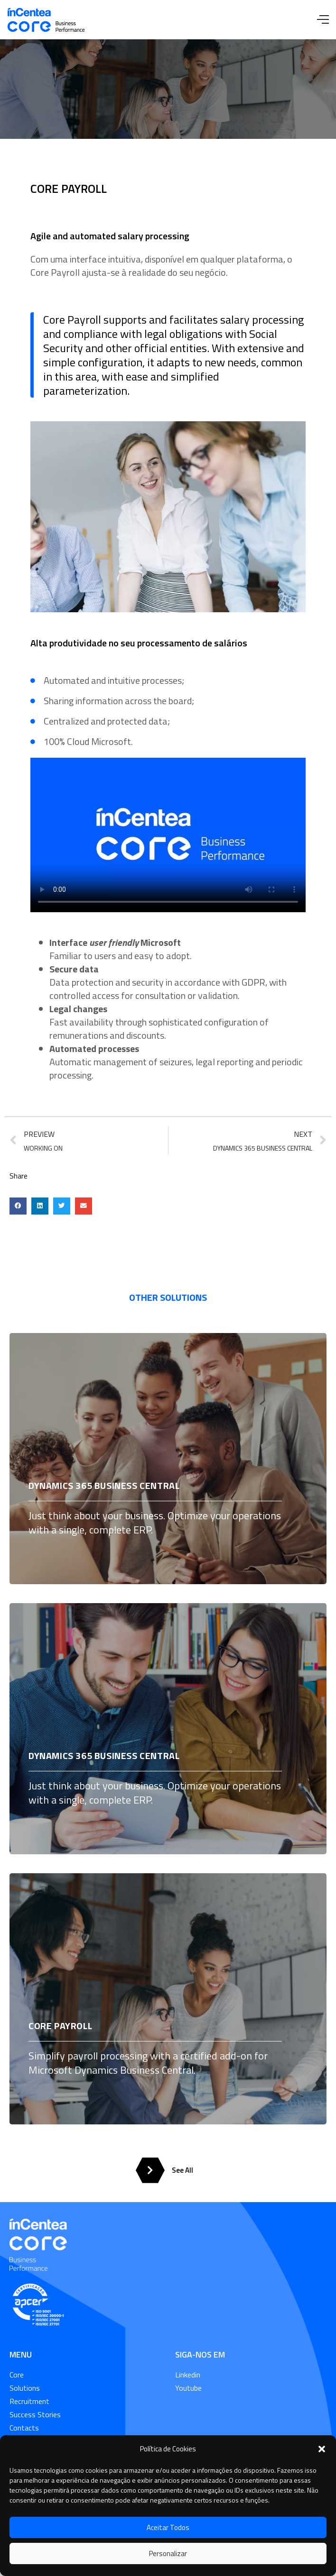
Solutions (24, 2388)
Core (16, 2374)
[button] (322, 2449)
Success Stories (35, 2414)
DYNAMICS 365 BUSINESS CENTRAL (103, 1485)
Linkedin (187, 2374)
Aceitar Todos (168, 2527)
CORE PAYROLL (60, 2025)
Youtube (188, 2388)
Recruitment (29, 2401)
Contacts (24, 2427)
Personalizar (168, 2553)
